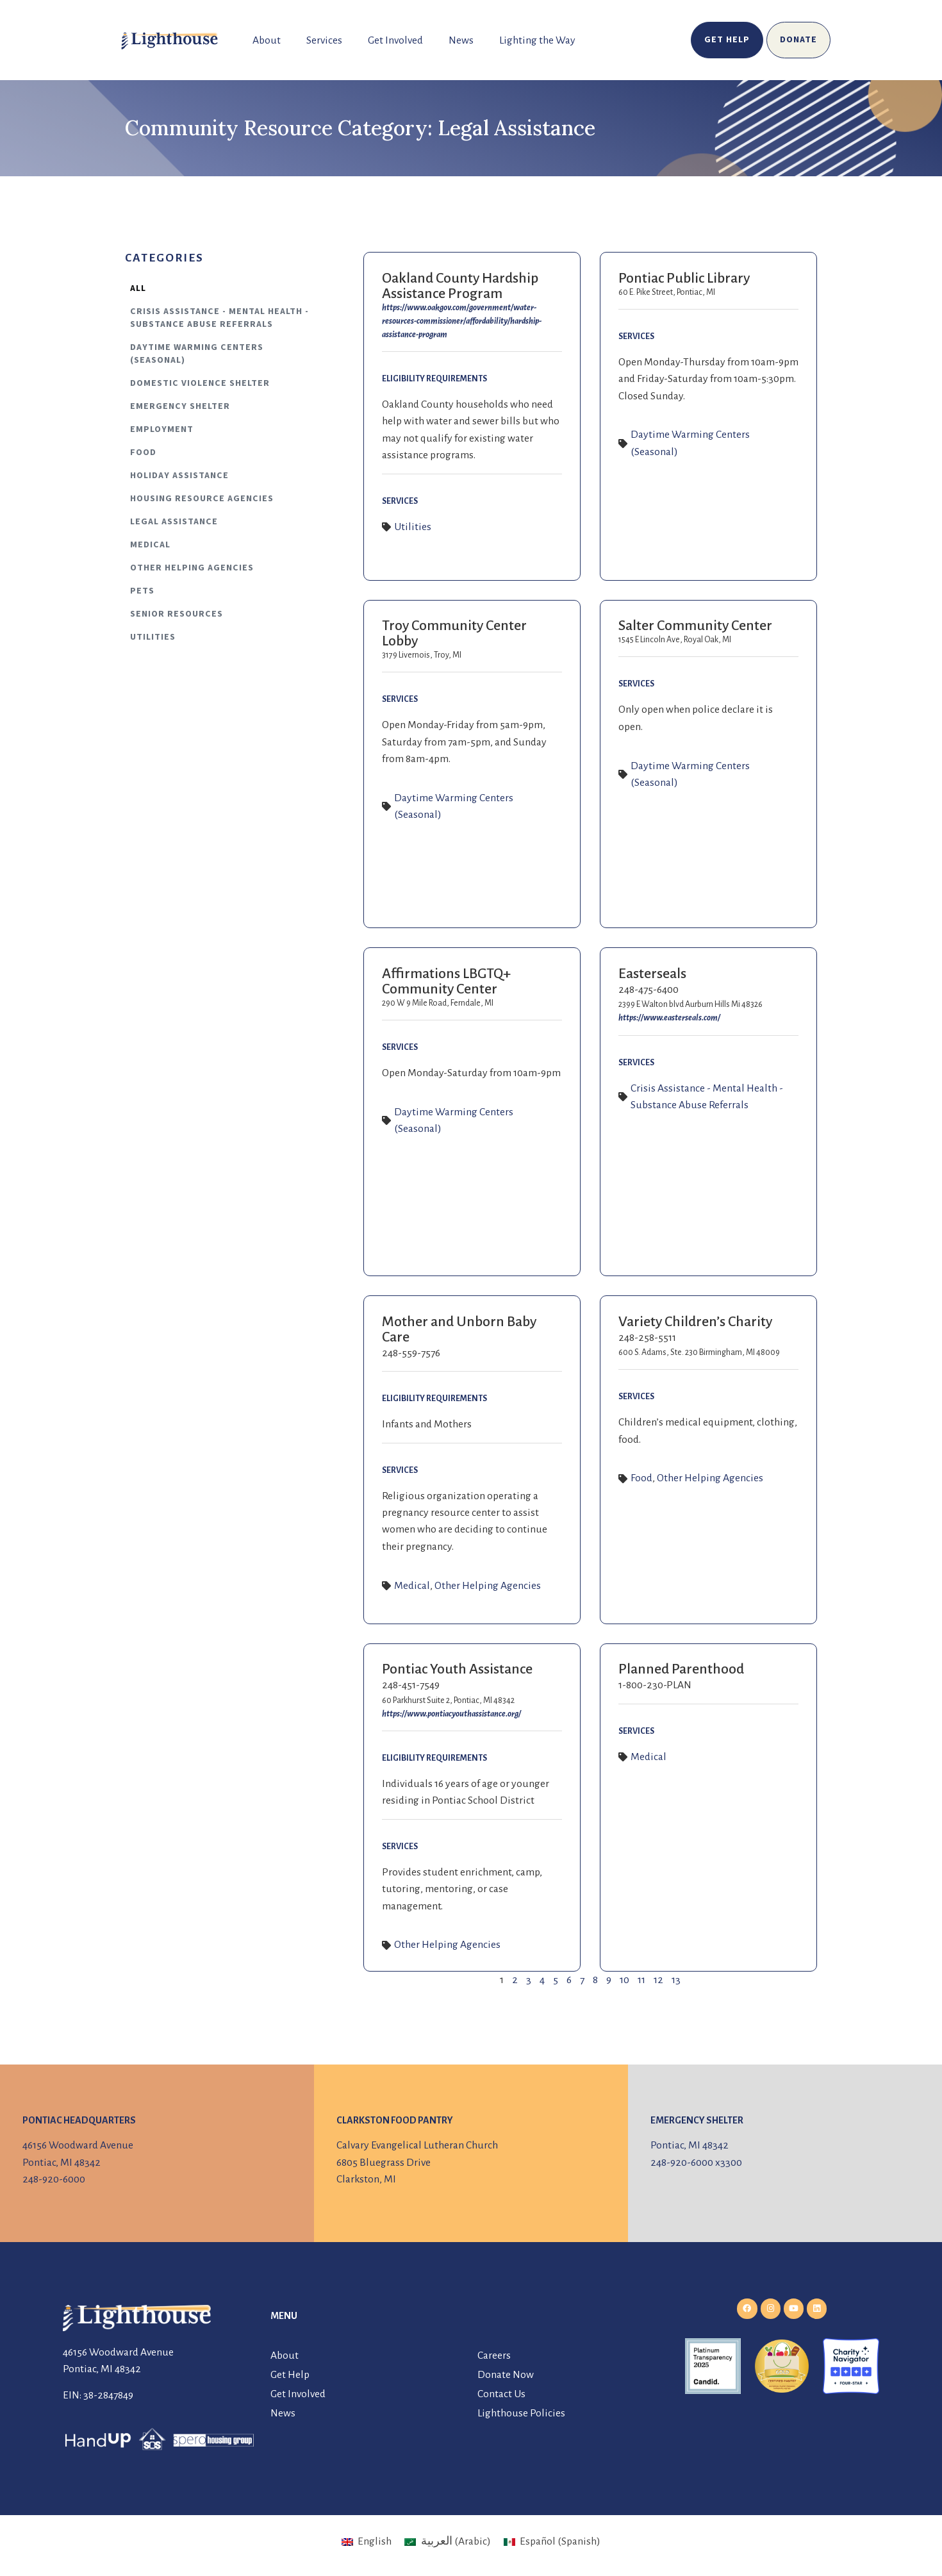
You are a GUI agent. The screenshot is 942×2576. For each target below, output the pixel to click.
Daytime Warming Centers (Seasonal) (196, 354)
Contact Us (501, 2394)
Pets (142, 591)
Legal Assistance (174, 521)
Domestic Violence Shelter (200, 383)
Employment (162, 429)
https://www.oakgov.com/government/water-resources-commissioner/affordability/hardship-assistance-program (461, 321)
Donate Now (505, 2375)
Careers (494, 2355)
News (461, 40)
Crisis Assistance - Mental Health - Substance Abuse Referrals (219, 318)
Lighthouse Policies (521, 2413)
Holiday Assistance (179, 475)
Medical (150, 544)
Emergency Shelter (180, 406)
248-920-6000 (53, 2179)
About (266, 40)
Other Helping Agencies (192, 567)
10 (624, 1980)
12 (658, 1980)
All (138, 288)
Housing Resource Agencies (202, 498)
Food (143, 452)
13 (676, 1980)
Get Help (290, 2375)
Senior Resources (176, 614)
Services (324, 40)
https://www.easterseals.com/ (669, 1017)
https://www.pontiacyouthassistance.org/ (451, 1713)
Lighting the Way (537, 40)
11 (641, 1980)
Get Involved (395, 40)
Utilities (153, 637)
